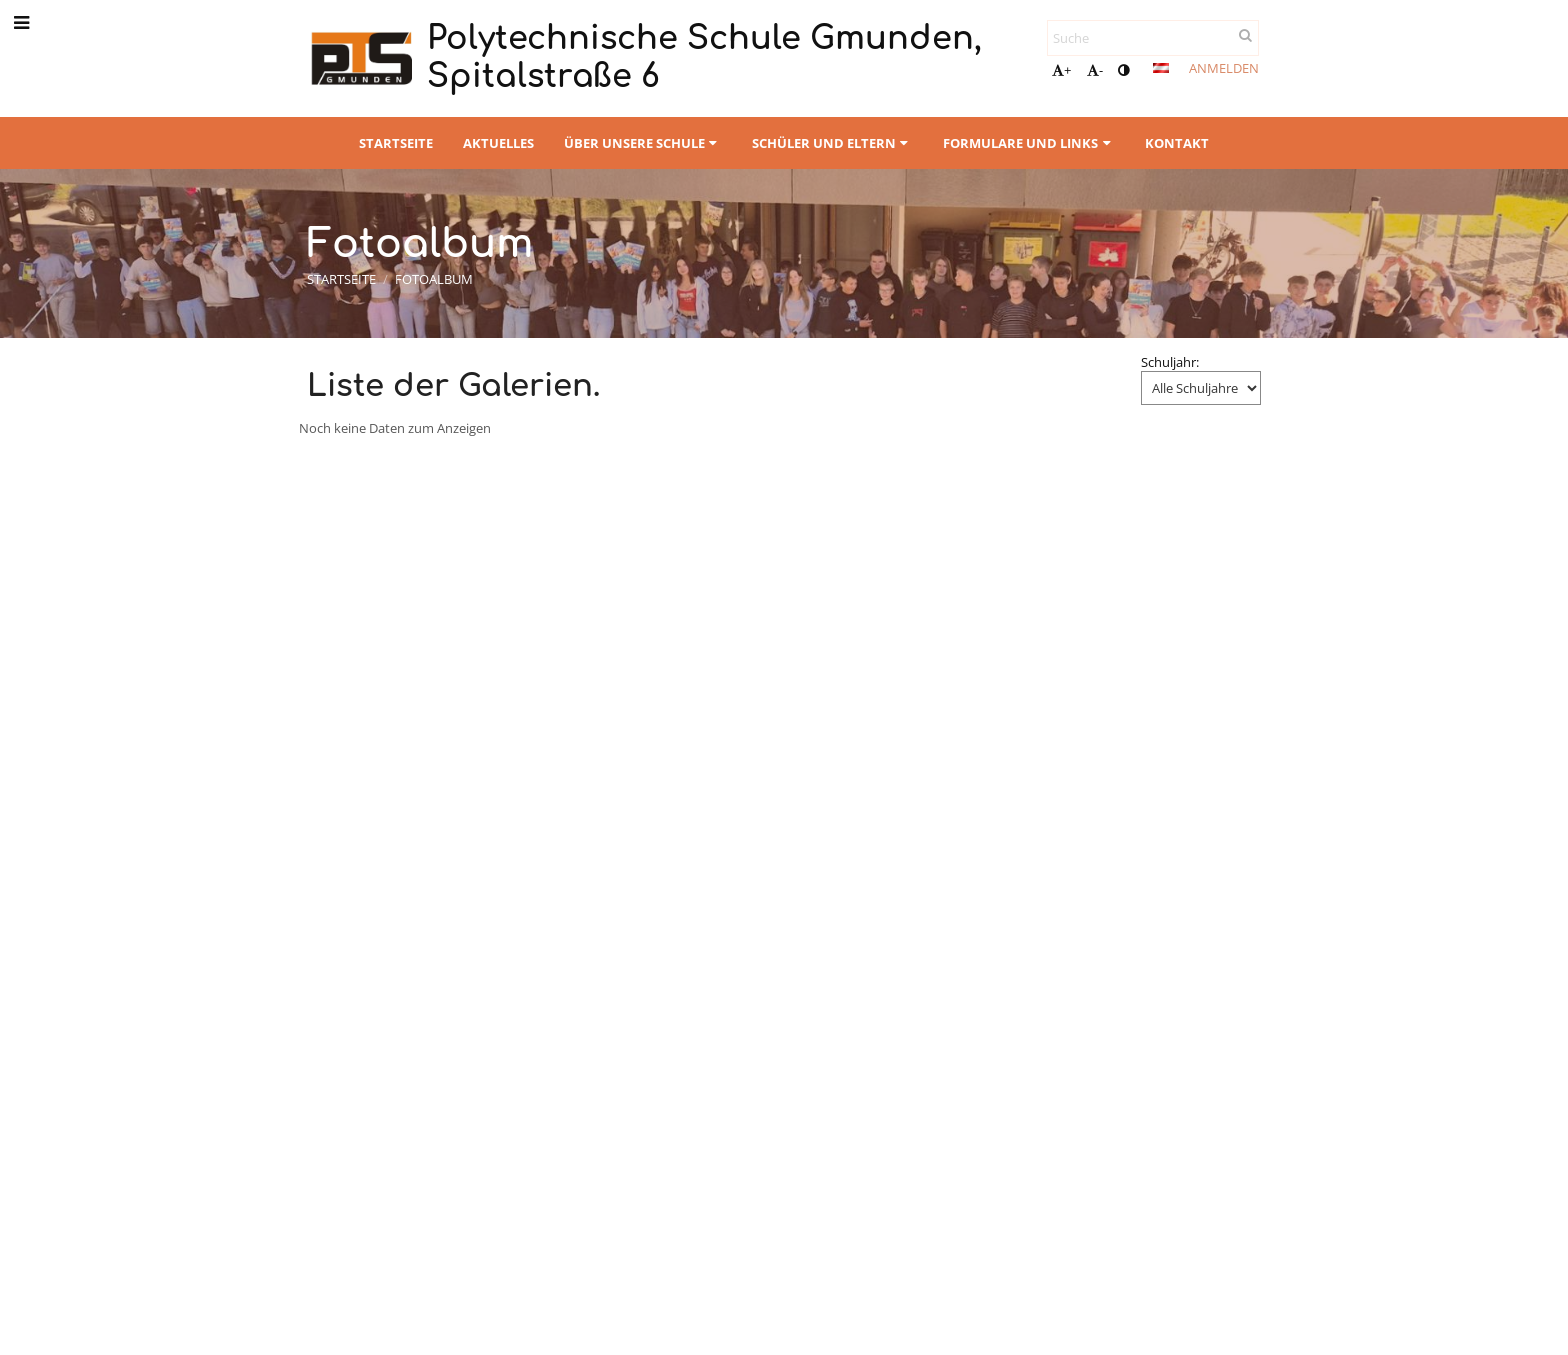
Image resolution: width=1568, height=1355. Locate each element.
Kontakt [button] (1177, 143)
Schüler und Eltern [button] (832, 143)
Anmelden (1224, 68)
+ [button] (1061, 70)
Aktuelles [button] (498, 143)
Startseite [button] (396, 143)
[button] (1161, 68)
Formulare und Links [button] (1029, 143)
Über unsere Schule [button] (643, 143)
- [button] (1095, 70)
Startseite (341, 279)
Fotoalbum (434, 279)
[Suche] (1153, 38)
